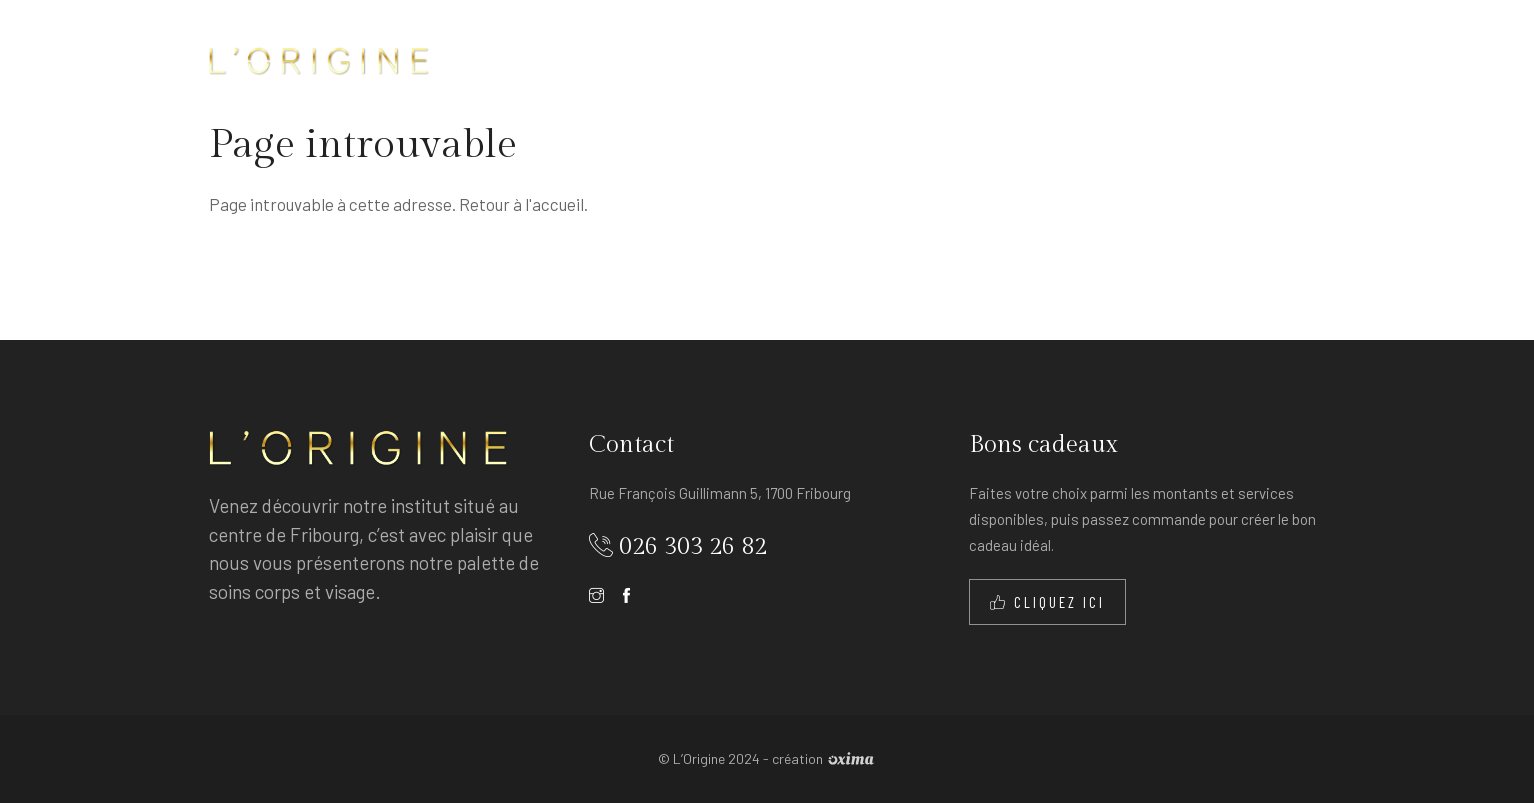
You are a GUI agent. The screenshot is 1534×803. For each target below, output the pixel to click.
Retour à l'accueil (521, 204)
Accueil (627, 59)
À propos (727, 59)
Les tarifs (950, 59)
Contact (1275, 59)
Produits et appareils (1117, 59)
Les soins (835, 59)
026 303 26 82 (693, 547)
